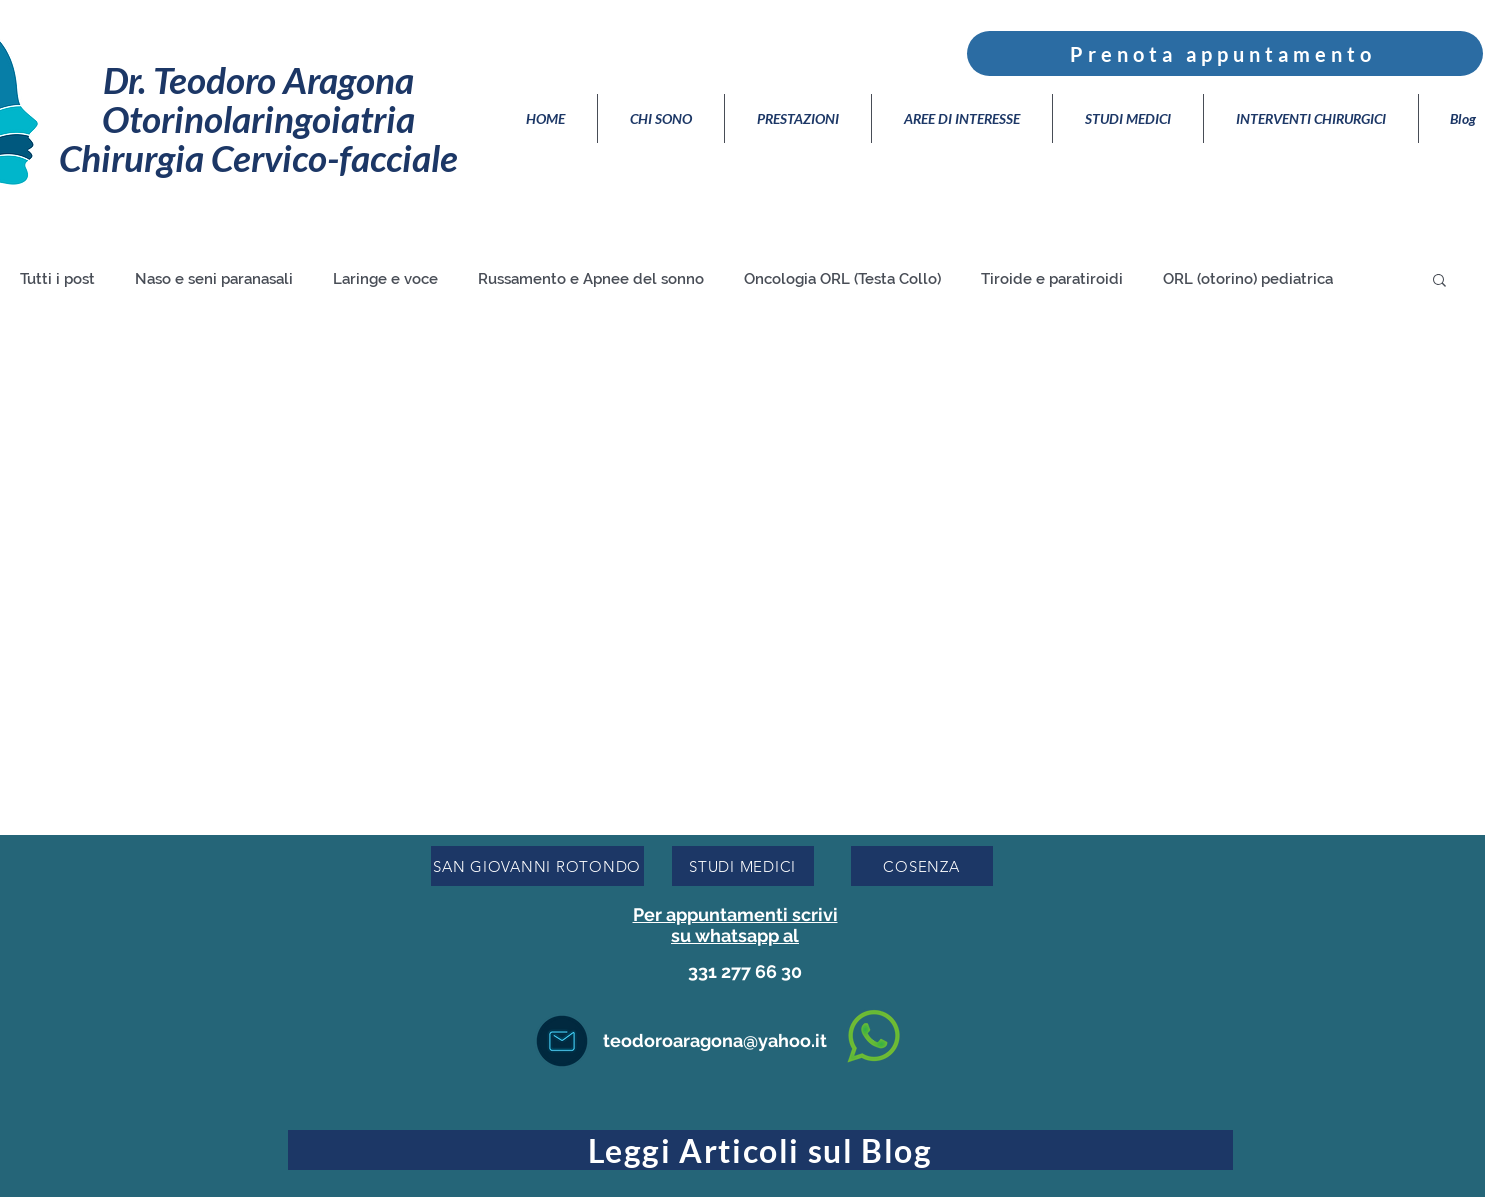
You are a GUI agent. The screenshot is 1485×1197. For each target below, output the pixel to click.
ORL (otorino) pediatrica (1248, 279)
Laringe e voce (385, 279)
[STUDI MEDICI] (743, 866)
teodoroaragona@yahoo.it (715, 1040)
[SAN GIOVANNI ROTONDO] (537, 866)
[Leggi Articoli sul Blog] (760, 1150)
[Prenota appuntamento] (1225, 53)
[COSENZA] (922, 866)
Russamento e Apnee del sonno (591, 279)
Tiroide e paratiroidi (1052, 279)
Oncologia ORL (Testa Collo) (842, 279)
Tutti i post (57, 279)
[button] (1439, 281)
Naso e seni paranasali (214, 279)
